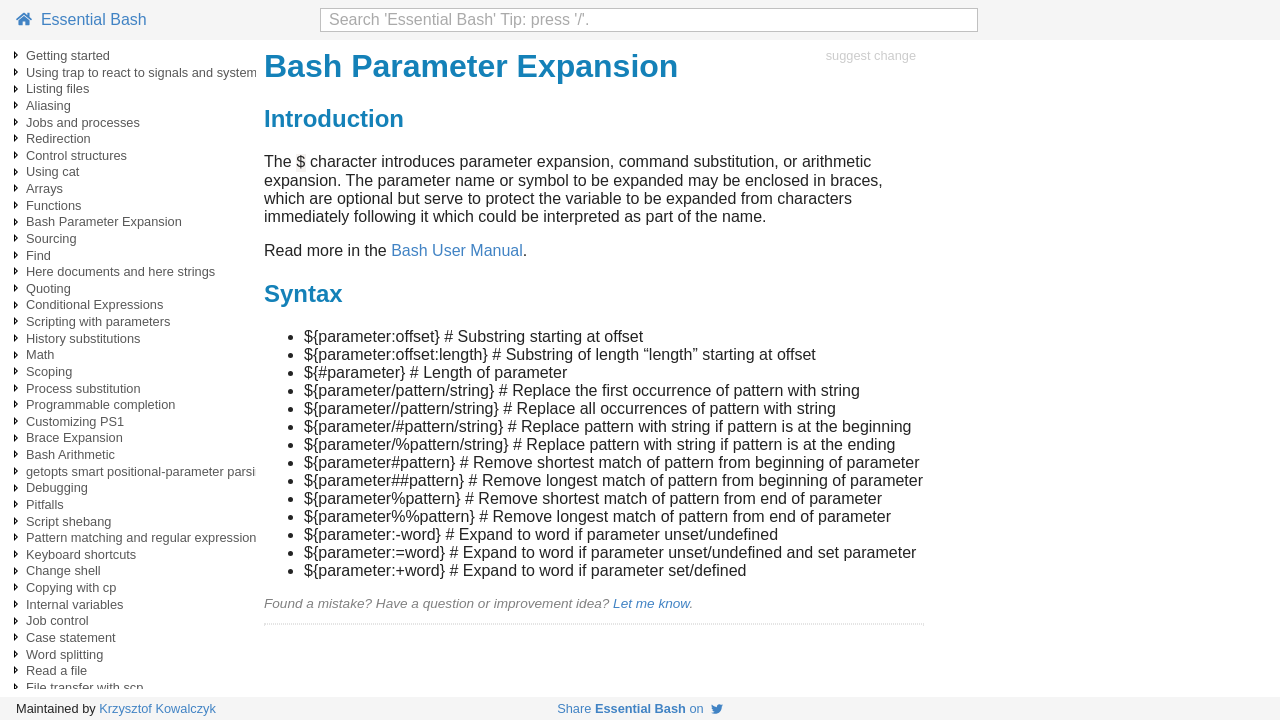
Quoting (48, 288)
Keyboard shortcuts (81, 554)
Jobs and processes (83, 122)
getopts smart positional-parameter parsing (147, 471)
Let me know (651, 606)
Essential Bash (81, 19)
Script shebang (68, 521)
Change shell (63, 570)
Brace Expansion (74, 437)
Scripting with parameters (98, 321)
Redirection (58, 138)
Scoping (49, 371)
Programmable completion (100, 404)
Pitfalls (45, 504)
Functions (53, 205)
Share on (640, 708)
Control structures (76, 155)
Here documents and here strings (120, 271)
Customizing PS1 (75, 421)
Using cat (52, 171)
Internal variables (74, 604)
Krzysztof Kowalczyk (157, 708)
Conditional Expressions (94, 304)
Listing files (57, 88)
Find (38, 255)
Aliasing (48, 105)
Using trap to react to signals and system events (162, 72)
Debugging (57, 487)
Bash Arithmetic (70, 454)
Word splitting (64, 654)
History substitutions (83, 338)
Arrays (44, 188)
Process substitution (83, 388)
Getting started (68, 55)
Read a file (56, 670)
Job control (57, 620)
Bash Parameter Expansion (104, 221)
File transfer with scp (84, 687)
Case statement (71, 637)
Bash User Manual (457, 253)
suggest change (871, 55)
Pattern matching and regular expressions (144, 537)
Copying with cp (71, 587)
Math (40, 354)
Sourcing (51, 238)
